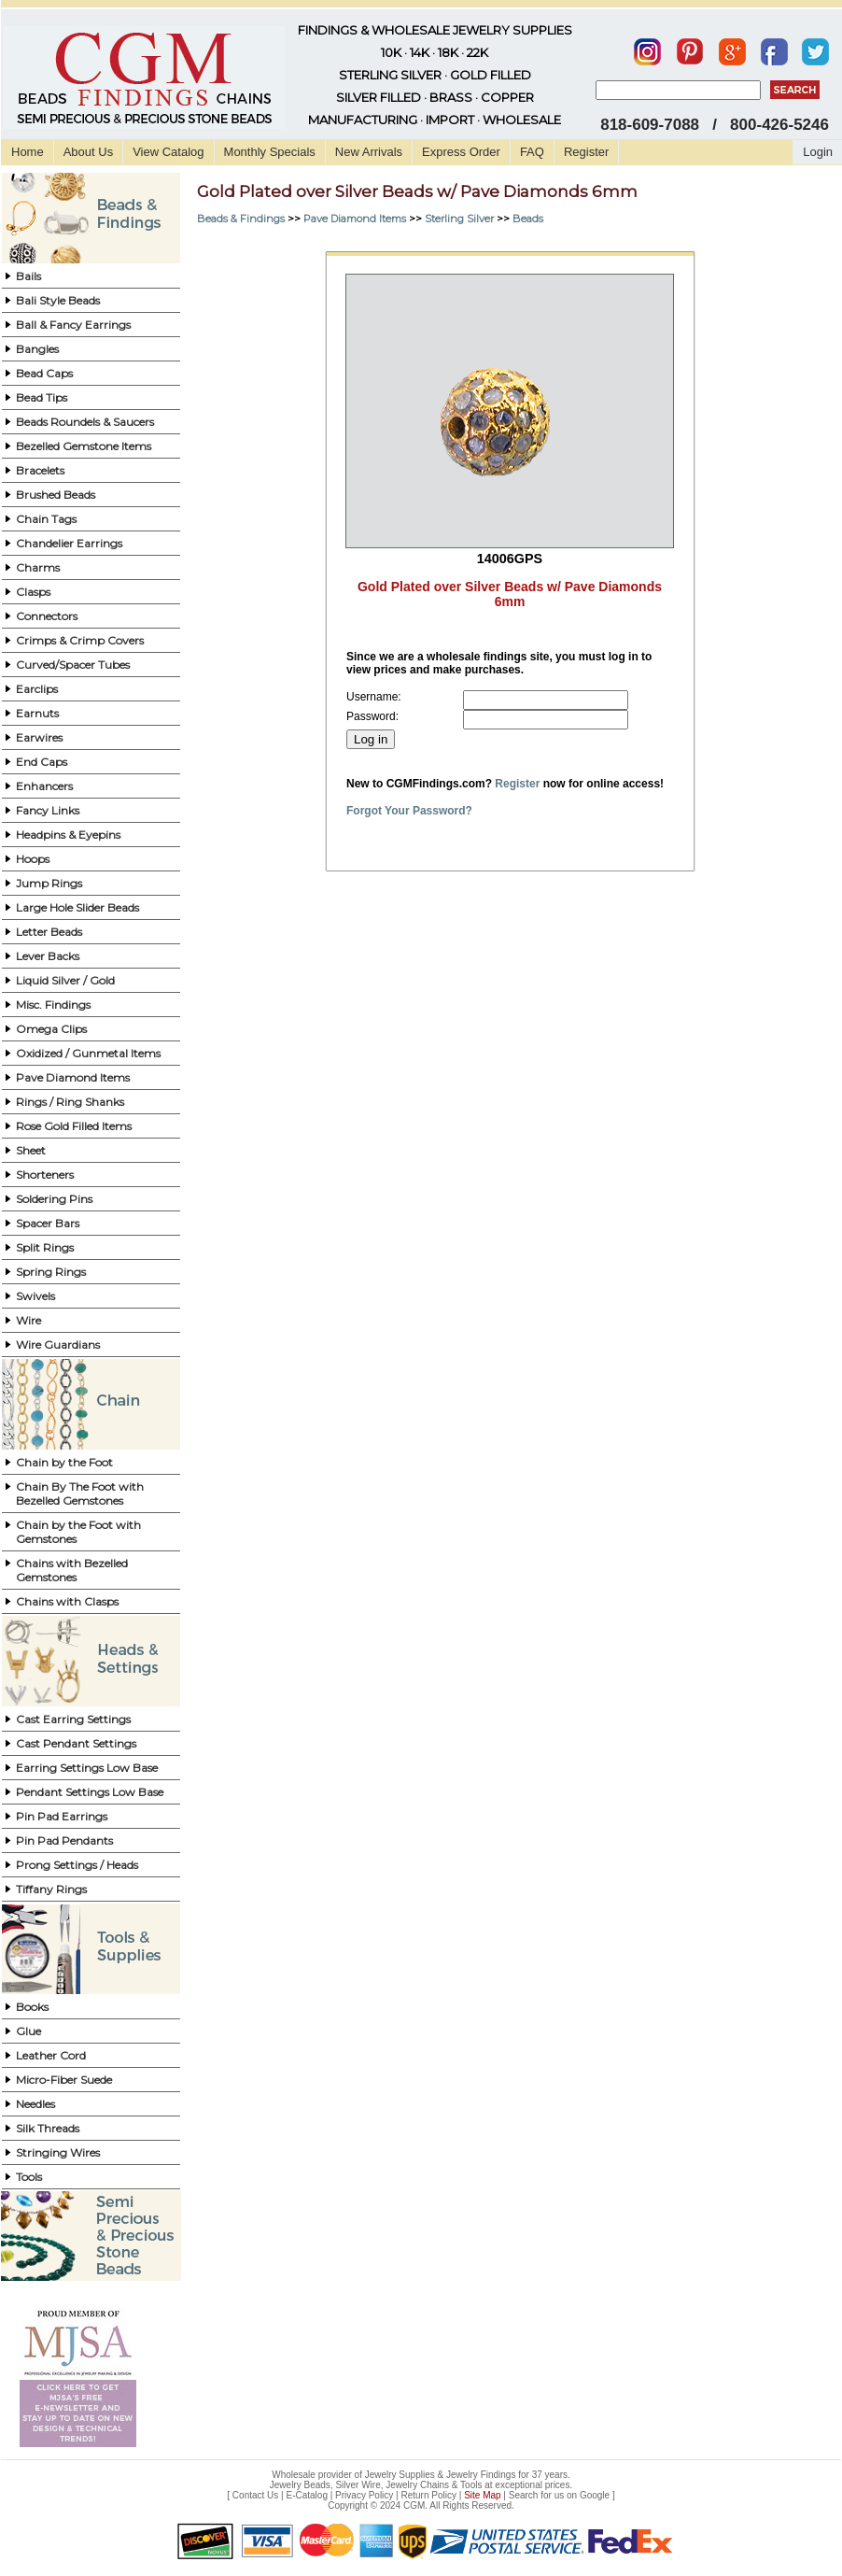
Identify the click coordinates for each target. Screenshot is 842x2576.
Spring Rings (51, 1272)
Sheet (31, 1150)
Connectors (46, 616)
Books (32, 2007)
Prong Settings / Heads (77, 1865)
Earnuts (37, 713)
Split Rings (45, 1247)
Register (586, 152)
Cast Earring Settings (73, 1719)
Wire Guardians (58, 1345)
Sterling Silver (459, 218)
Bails (28, 276)
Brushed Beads (55, 495)
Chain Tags (46, 519)
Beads (527, 218)
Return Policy (428, 2495)
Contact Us (255, 2495)
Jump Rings (49, 883)
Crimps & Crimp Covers (80, 640)
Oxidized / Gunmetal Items (88, 1053)
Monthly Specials (270, 152)
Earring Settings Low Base (87, 1768)
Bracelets (40, 470)
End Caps (41, 762)
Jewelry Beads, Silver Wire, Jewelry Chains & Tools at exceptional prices (420, 2485)
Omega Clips (51, 1029)
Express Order (461, 152)
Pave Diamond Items (73, 1077)
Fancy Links (47, 810)
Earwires (39, 737)
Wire (28, 1320)
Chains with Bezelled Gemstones (72, 1570)
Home (27, 152)
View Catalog (168, 152)
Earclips (37, 689)
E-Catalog (306, 2495)
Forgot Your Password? (409, 810)
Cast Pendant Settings (76, 1743)
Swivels (35, 1296)
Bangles (37, 349)
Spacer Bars (47, 1223)
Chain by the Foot (64, 1462)
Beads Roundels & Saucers (85, 422)
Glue (28, 2031)
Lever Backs (47, 956)
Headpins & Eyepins (68, 835)
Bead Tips (41, 397)
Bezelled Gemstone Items (83, 446)
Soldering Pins (54, 1199)
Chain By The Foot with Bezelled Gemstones (80, 1493)
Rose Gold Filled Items (74, 1126)
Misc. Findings (53, 1005)
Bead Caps (44, 373)
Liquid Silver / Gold (65, 980)
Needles (35, 2104)
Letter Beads (49, 932)
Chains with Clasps (67, 1601)
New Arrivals (368, 152)
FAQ (532, 152)
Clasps (33, 592)
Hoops (32, 859)
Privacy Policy (364, 2495)
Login (818, 152)
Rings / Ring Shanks (70, 1102)
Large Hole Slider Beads (77, 907)
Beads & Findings (241, 218)
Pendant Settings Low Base (89, 1792)
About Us (88, 152)
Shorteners (45, 1175)
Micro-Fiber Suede (64, 2080)
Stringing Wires (58, 2152)
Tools (29, 2177)
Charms (38, 567)
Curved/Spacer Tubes (73, 665)
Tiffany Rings (51, 1889)
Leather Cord (51, 2055)
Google (595, 2495)
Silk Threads (47, 2128)
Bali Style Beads (58, 300)
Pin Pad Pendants (64, 1840)
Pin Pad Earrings (61, 1816)
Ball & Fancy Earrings (73, 325)
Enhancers (44, 786)
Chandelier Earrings (69, 543)
